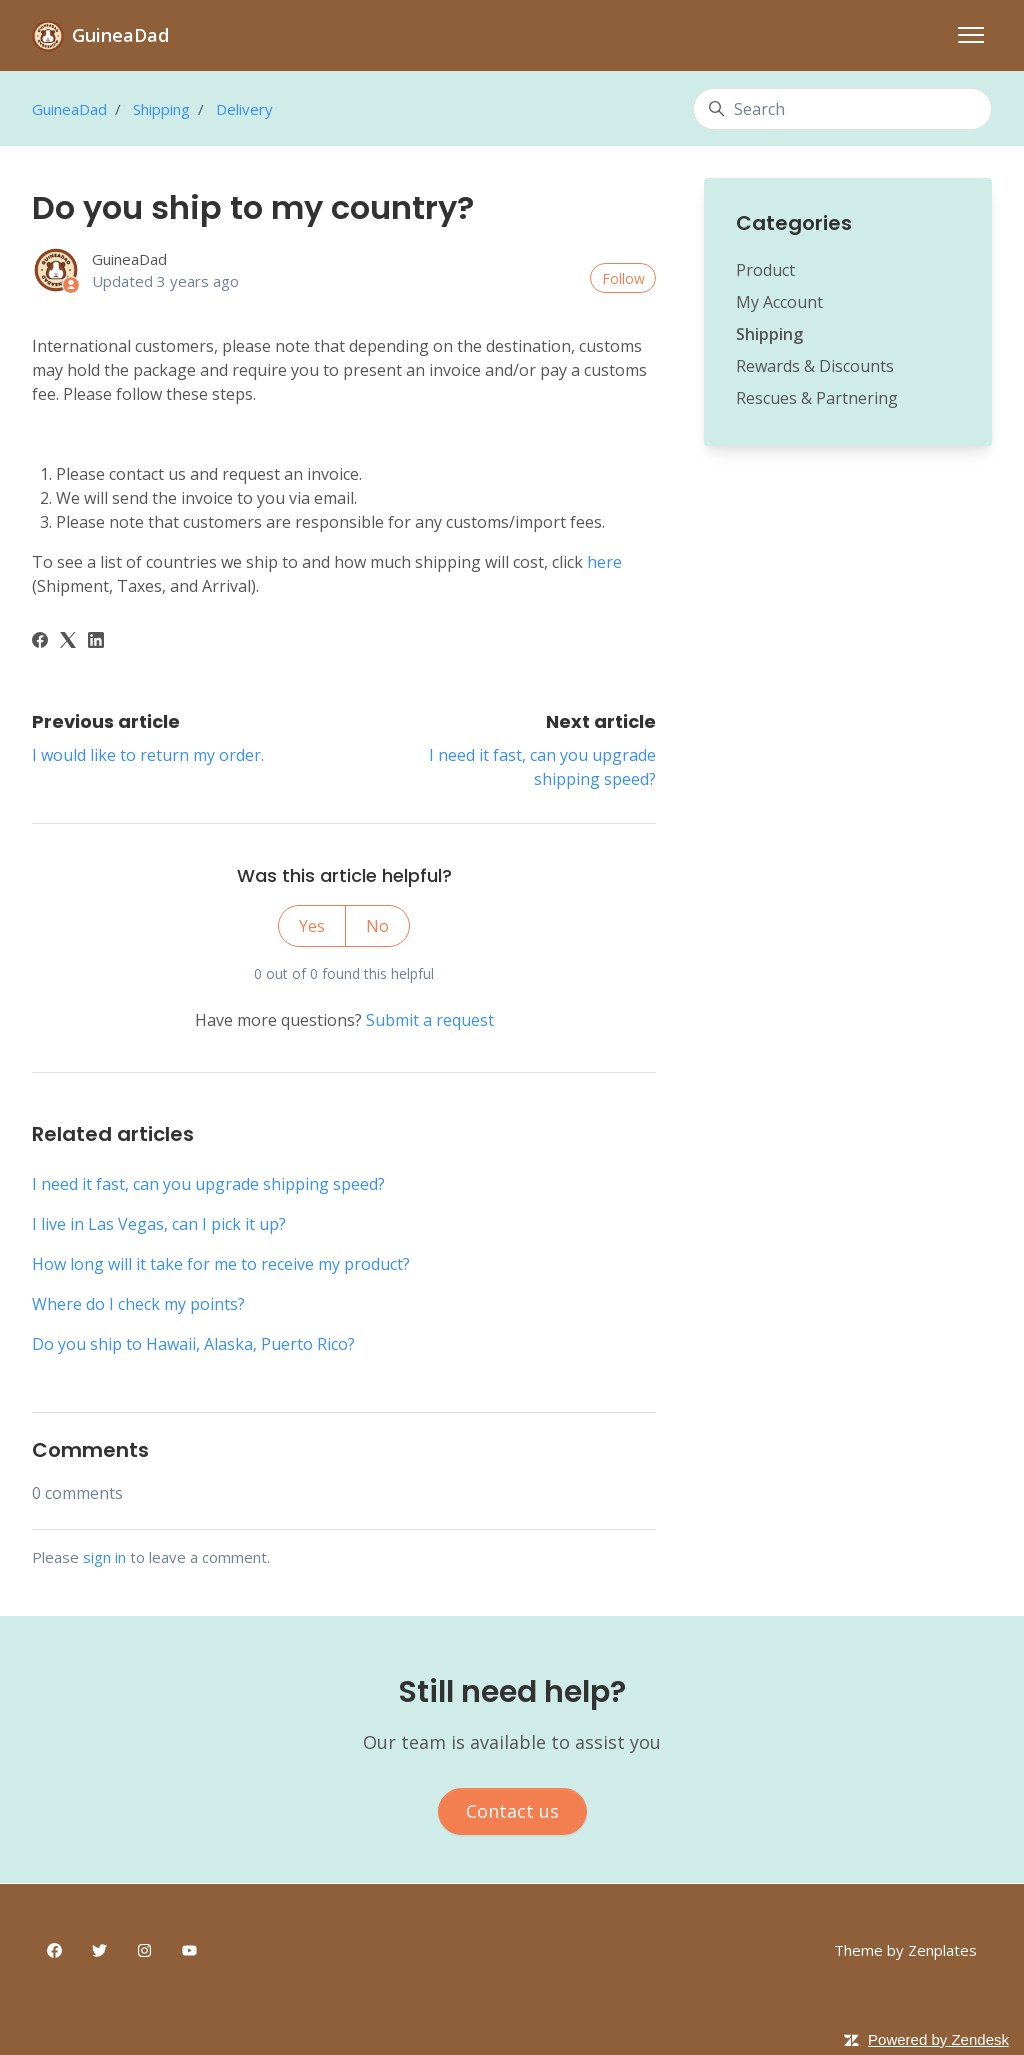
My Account (779, 302)
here (604, 562)
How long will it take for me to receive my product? (221, 1264)
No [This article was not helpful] (377, 926)
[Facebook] (40, 642)
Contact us (512, 1811)
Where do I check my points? (138, 1304)
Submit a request (430, 1020)
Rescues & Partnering (817, 398)
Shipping (161, 109)
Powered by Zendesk (938, 2039)
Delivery (244, 109)
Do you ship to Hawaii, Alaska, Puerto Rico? (193, 1344)
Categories (794, 223)
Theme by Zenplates (905, 1949)
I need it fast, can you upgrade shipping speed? (208, 1184)
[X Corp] (68, 642)
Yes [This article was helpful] (312, 926)
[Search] (842, 109)
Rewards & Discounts (815, 366)
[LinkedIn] (96, 642)
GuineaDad (69, 109)
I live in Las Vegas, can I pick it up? (159, 1224)
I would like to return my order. (148, 755)
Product (765, 270)
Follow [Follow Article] (623, 278)
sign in (104, 1557)
